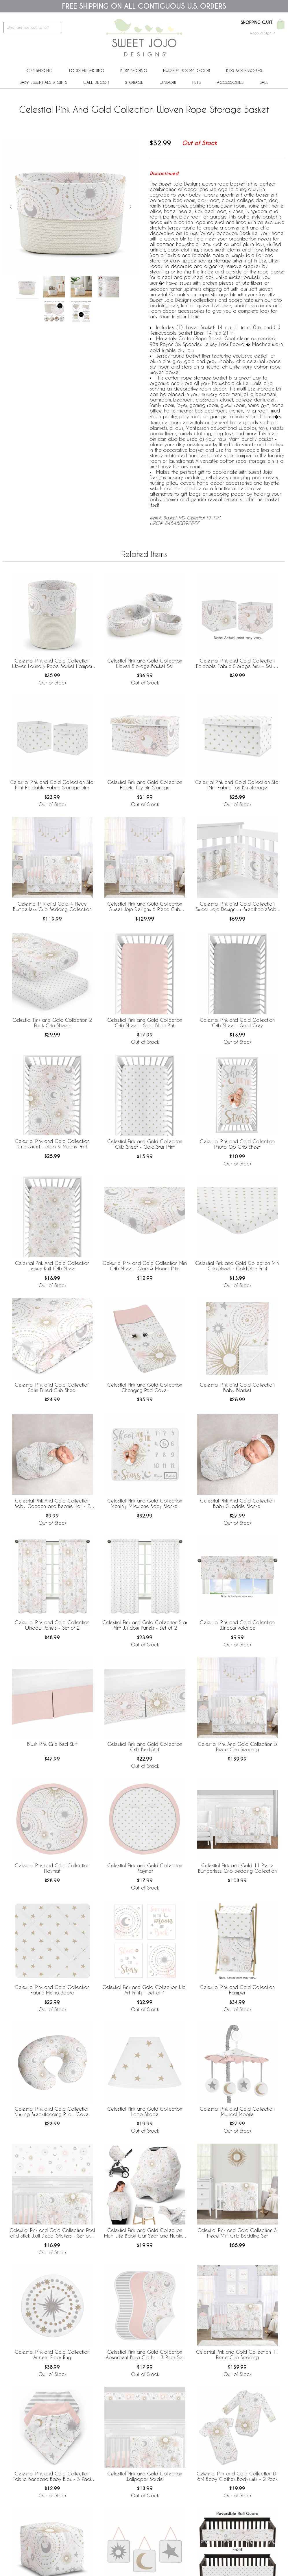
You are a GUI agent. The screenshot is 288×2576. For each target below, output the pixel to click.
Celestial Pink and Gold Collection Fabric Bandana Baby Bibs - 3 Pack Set (52, 2476)
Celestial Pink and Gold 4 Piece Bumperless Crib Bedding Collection (52, 906)
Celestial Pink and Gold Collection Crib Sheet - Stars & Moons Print (52, 1143)
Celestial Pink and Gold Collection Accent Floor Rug (52, 2354)
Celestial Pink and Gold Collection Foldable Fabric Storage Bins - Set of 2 (237, 663)
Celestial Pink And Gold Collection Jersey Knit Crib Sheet (52, 1265)
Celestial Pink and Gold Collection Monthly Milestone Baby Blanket (144, 1503)
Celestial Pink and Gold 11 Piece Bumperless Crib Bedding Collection (237, 1868)
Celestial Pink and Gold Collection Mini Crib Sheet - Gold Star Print (237, 1265)
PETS (196, 82)
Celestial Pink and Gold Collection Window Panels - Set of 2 (52, 1625)
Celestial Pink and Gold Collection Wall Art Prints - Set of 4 (144, 1989)
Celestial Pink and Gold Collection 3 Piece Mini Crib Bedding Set (237, 2232)
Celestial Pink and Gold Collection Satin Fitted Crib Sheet (52, 1387)
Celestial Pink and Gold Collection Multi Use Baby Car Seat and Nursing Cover (144, 2233)
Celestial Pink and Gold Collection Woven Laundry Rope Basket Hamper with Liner (52, 663)
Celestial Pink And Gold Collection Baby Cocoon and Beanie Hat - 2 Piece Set (52, 1503)
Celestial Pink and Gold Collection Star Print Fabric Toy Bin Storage (237, 784)
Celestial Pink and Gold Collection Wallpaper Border (144, 2476)
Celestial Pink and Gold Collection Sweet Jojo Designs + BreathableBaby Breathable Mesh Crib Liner (237, 907)
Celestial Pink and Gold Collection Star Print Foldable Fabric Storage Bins (52, 784)
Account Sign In (263, 33)
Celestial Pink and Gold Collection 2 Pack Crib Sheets (52, 1022)
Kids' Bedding (133, 70)
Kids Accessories (244, 70)
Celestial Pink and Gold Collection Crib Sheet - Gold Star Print (144, 1144)
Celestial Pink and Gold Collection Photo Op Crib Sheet (237, 1144)
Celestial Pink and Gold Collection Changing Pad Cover (144, 1387)
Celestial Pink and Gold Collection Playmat (52, 1868)
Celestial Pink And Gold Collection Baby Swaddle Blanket (237, 1503)
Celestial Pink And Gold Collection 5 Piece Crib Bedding (237, 1746)
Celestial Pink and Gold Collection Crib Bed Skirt (144, 1746)
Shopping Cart (257, 22)
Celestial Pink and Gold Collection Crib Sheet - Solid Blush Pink (144, 1022)
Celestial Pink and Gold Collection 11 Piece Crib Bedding (237, 2354)
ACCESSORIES (230, 82)
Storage (134, 82)
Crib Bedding (39, 70)
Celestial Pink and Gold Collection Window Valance (237, 1625)
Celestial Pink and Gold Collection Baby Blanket (237, 1387)
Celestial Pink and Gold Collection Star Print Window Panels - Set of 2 (144, 1625)
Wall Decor (96, 82)
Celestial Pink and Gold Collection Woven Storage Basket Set (144, 663)
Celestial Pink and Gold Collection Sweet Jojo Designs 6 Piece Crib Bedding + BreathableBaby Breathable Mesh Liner (144, 907)
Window (168, 82)
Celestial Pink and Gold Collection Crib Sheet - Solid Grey (237, 1022)
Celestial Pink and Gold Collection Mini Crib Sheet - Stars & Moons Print (145, 1265)
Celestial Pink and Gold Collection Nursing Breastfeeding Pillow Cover (52, 2111)
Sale (264, 82)
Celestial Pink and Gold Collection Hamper (237, 1989)
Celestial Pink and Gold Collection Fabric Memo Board (52, 1989)
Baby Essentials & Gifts (43, 82)
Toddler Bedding (86, 70)
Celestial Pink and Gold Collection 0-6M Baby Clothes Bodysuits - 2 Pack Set (237, 2476)
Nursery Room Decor (186, 70)
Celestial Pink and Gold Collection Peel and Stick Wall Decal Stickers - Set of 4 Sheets (52, 2233)
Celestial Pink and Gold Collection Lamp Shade (144, 2111)
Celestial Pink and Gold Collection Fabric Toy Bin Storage (144, 784)
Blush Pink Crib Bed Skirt (52, 1744)
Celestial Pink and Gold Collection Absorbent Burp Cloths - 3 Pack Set (145, 2354)
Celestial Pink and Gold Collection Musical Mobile (237, 2111)
